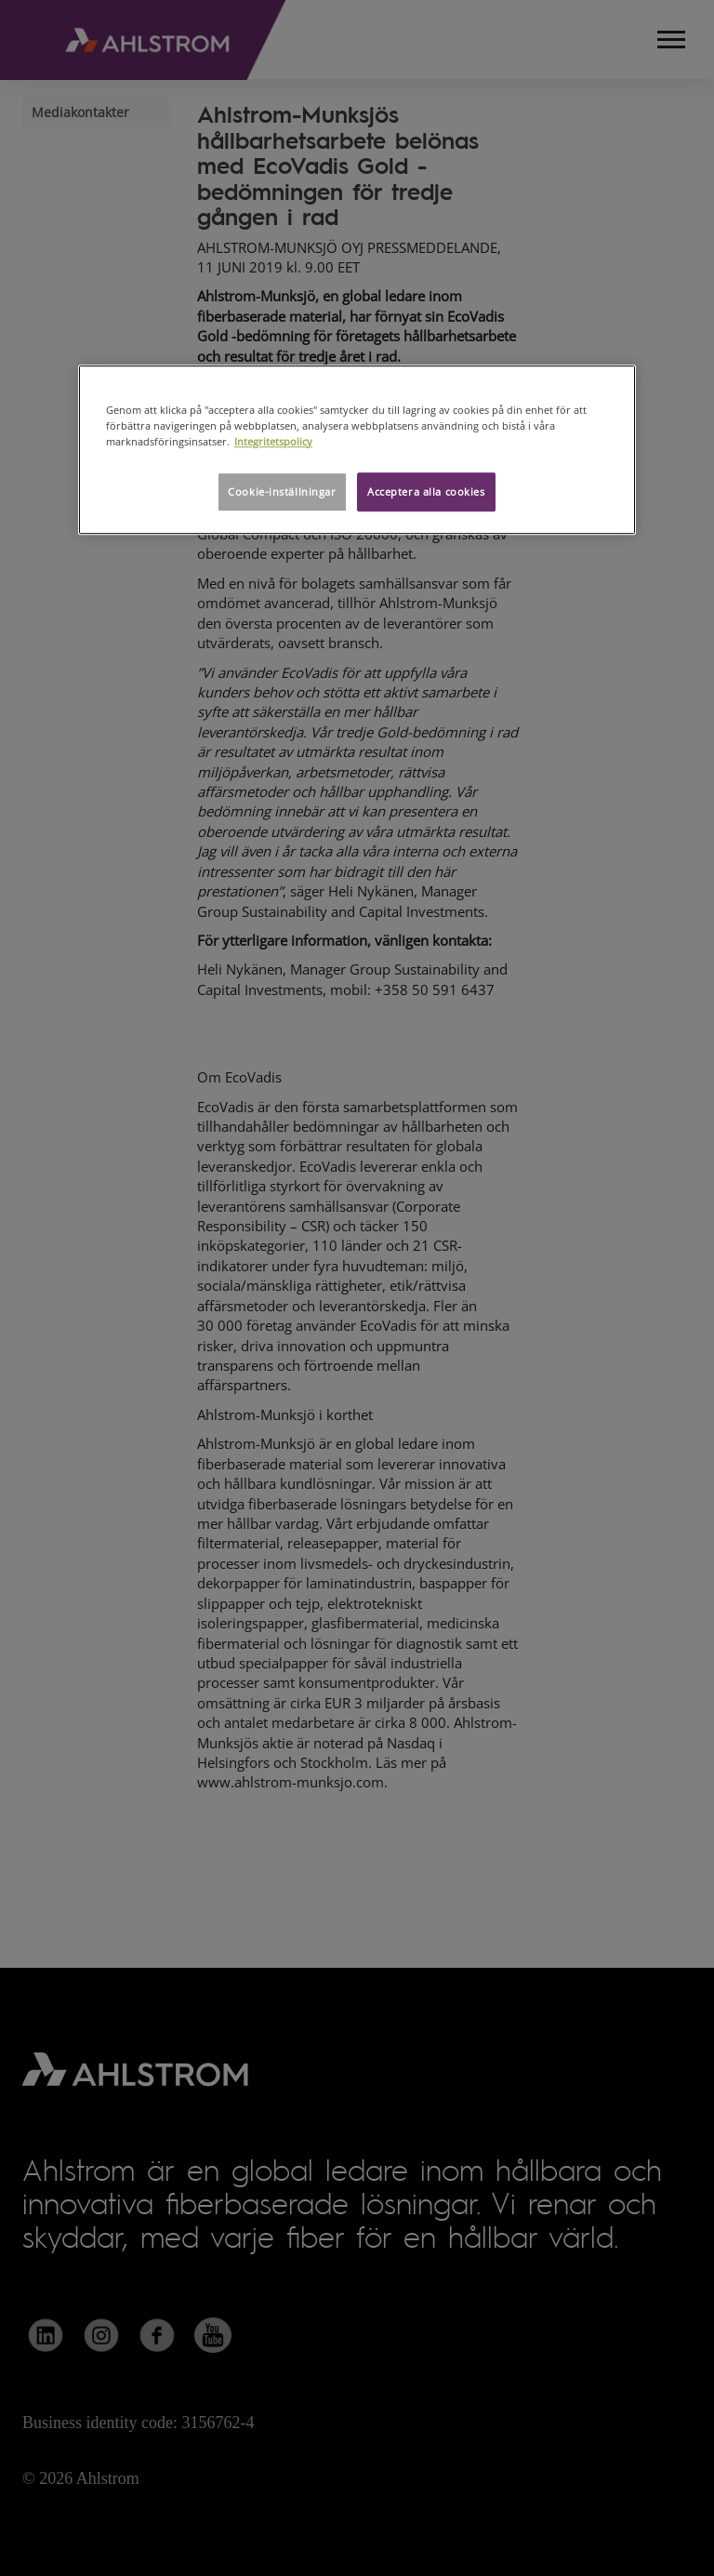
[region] (357, 450)
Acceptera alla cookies (426, 491)
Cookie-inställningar (282, 491)
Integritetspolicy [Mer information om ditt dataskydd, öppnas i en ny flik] (273, 441)
